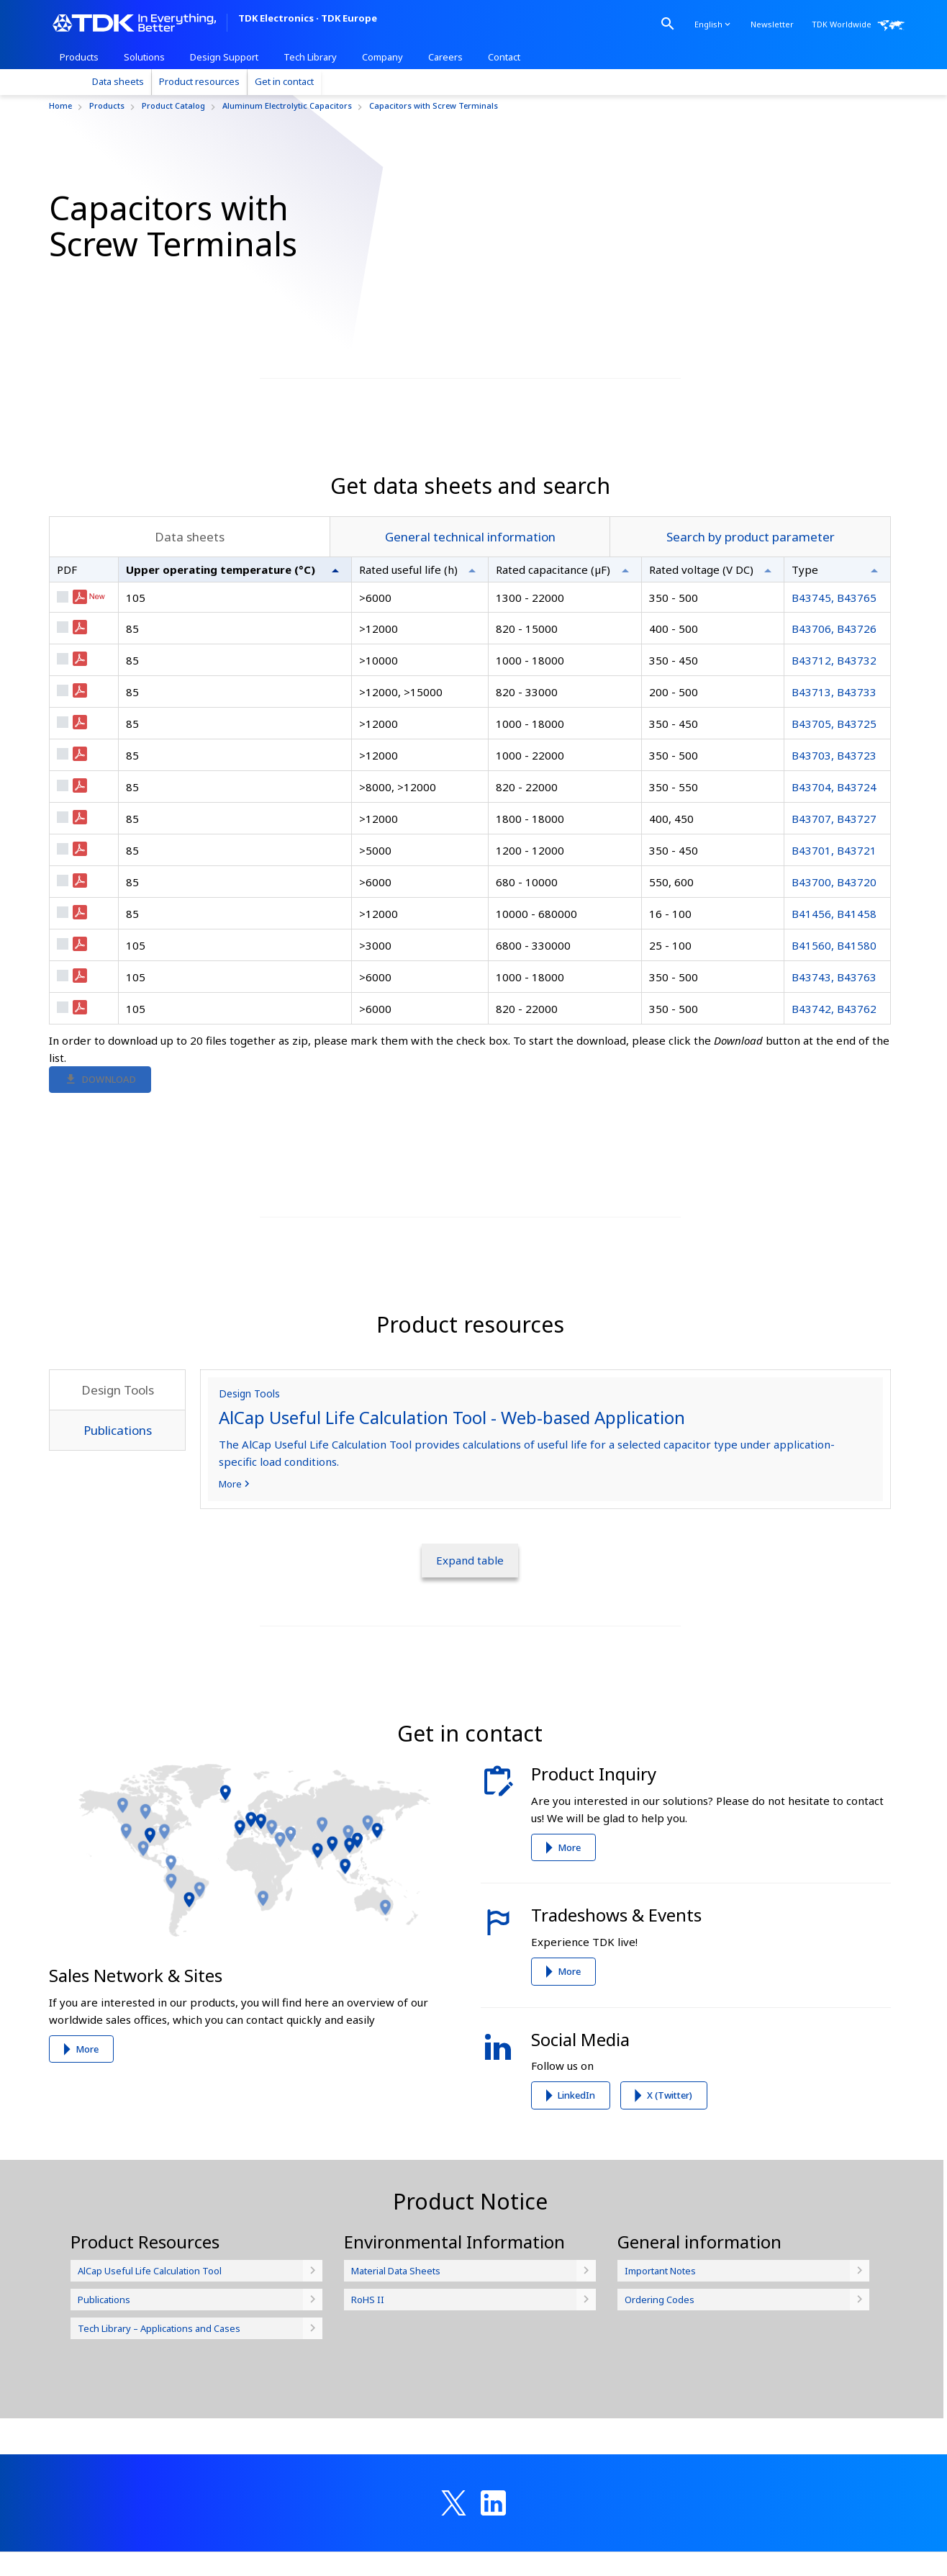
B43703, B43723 (834, 871)
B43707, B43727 (834, 934)
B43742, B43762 (834, 1124)
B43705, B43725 (834, 839)
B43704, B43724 (834, 903)
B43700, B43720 (834, 998)
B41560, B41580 (834, 1061)
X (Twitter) (669, 2211)
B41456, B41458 (834, 1029)
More (87, 2164)
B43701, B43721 (834, 966)
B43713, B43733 (834, 808)
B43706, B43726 (834, 744)
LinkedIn (576, 2211)
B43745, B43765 (834, 713)
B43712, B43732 (834, 776)
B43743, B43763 (834, 1093)
